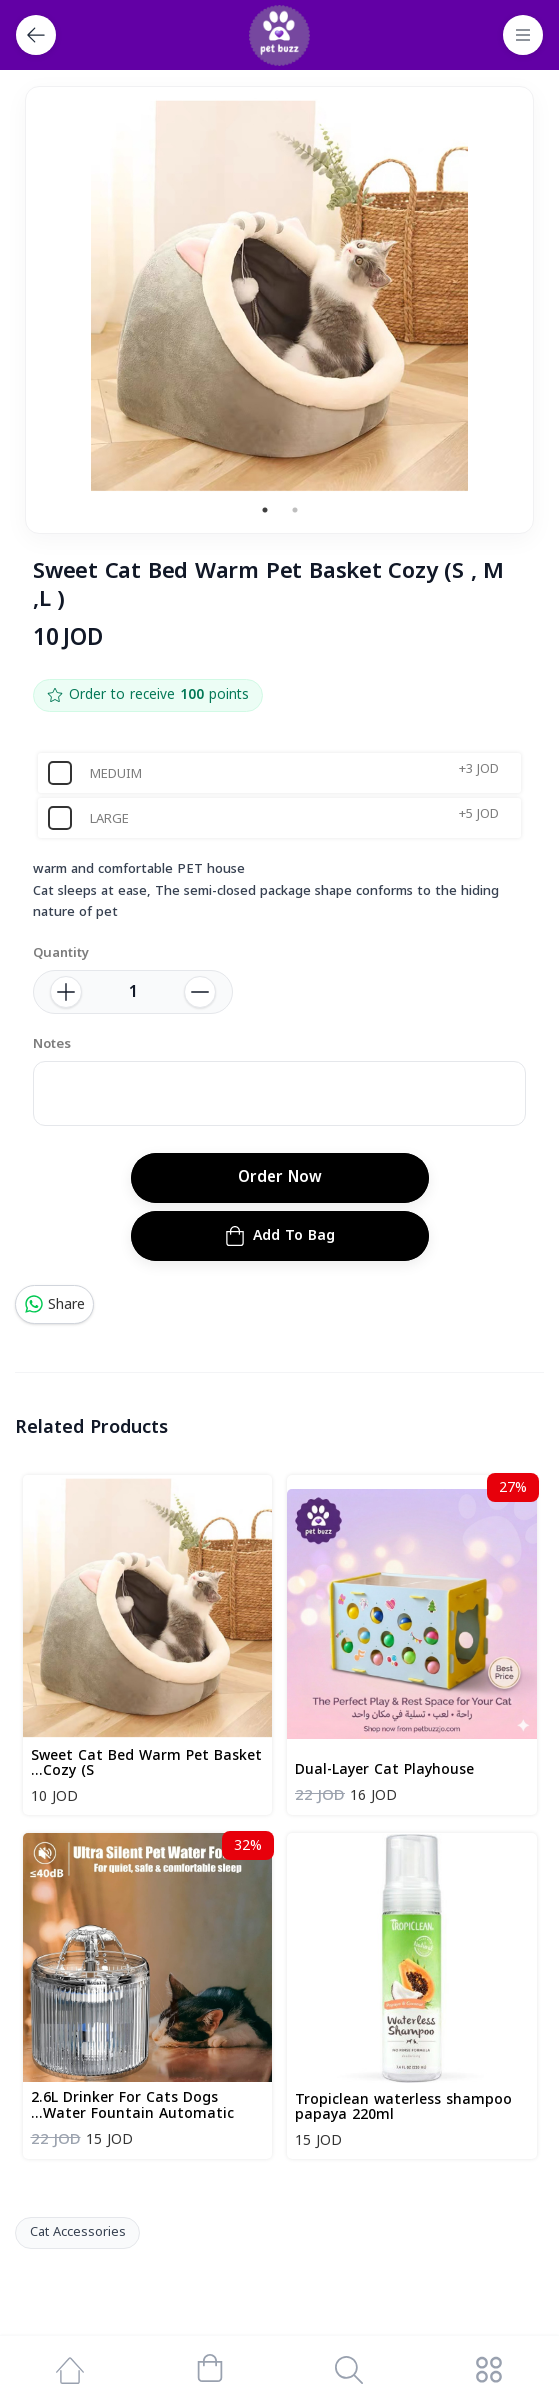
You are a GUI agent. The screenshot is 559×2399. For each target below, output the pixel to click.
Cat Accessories (78, 2232)
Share (54, 1304)
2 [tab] (295, 510)
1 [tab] (265, 510)
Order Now (280, 1177)
